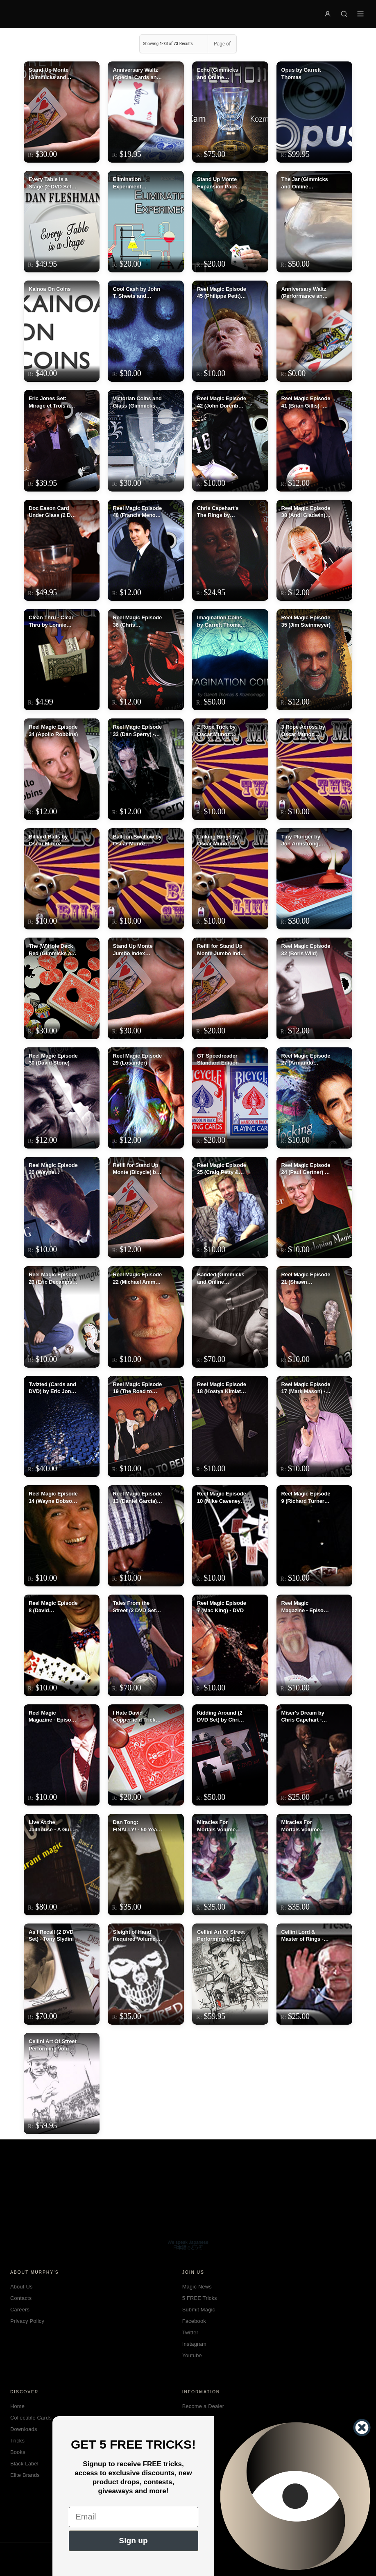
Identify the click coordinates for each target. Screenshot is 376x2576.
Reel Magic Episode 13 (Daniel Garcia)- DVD (137, 1497)
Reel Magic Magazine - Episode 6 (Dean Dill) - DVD (305, 1607)
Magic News (197, 2287)
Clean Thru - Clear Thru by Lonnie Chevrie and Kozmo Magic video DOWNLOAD (53, 621)
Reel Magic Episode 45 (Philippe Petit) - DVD (221, 293)
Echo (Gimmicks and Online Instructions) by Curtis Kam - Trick (219, 74)
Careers (19, 2309)
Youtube (192, 2355)
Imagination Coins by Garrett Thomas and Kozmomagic (220, 621)
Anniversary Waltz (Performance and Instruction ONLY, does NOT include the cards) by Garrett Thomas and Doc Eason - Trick (303, 293)
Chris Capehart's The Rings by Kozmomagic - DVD (221, 512)
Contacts (21, 2298)
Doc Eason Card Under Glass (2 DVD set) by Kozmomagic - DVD (53, 512)
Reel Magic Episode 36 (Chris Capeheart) (137, 621)
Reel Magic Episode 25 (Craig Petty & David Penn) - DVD (221, 1169)
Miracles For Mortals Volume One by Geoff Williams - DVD (216, 1826)
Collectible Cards (31, 2418)
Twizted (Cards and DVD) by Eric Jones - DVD (53, 1388)
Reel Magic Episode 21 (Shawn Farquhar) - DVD (306, 1278)
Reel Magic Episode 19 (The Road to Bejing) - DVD (137, 1388)
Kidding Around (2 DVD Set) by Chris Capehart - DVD (219, 1717)
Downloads (23, 2429)
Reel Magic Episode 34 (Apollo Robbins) (53, 730)
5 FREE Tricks (199, 2298)
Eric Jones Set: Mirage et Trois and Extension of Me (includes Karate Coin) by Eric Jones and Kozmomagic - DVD (53, 402)
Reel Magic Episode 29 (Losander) (137, 1059)
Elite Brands (25, 2475)
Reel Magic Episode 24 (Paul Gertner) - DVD (306, 1169)
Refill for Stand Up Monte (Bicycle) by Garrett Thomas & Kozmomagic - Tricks (136, 1169)
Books (17, 2452)
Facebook (194, 2321)
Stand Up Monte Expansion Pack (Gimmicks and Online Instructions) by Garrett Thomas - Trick (222, 183)
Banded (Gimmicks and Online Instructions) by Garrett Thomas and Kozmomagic (221, 1278)
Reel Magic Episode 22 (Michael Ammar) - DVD (137, 1278)
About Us (21, 2287)
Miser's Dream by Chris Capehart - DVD (302, 1717)
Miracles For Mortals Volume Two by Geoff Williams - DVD (300, 1826)
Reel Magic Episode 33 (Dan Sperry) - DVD (137, 731)
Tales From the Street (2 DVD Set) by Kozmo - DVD (135, 1607)
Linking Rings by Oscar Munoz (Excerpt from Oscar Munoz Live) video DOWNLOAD (220, 840)
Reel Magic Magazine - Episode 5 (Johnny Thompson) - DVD (53, 1717)
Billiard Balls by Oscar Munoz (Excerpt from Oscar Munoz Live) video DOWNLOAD (52, 840)
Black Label (24, 2463)
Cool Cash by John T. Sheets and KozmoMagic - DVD (137, 293)
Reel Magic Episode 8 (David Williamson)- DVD (53, 1607)
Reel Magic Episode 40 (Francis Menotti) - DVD (137, 512)
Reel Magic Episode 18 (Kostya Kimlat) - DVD (221, 1388)
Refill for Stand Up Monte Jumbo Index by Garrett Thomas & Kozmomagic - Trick (221, 950)
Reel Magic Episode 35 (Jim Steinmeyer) (306, 621)
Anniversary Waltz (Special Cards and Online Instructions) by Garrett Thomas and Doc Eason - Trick (137, 74)
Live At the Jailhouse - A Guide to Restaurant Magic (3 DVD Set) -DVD (53, 1826)
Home (17, 2406)
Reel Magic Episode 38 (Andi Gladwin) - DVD (306, 512)
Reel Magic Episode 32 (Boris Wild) (306, 949)
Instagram (194, 2344)
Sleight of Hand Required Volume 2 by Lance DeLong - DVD (136, 1936)
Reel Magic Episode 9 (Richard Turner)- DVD (306, 1497)
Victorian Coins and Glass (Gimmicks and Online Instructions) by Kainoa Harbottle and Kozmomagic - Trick (137, 402)
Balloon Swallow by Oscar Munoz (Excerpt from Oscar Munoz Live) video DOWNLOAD (137, 840)
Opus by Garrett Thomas (301, 73)
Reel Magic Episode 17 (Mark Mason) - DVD (306, 1388)
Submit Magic (198, 2309)
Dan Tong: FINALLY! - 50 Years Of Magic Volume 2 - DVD (137, 1826)
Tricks (17, 2441)
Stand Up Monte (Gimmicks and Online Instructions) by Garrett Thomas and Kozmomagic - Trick (53, 74)
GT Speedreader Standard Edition (218, 1059)
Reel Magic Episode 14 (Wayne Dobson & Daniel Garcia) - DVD (53, 1497)
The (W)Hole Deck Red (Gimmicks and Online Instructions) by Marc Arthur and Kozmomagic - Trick (53, 950)
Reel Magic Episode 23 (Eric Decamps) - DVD (53, 1278)
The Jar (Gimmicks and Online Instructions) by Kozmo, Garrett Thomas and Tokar (304, 183)
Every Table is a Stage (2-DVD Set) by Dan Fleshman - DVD (52, 183)
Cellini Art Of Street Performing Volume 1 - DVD (53, 2045)
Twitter (190, 2332)
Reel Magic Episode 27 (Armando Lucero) (306, 1060)
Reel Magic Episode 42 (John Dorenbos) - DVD (221, 402)
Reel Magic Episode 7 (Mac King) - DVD (221, 1606)
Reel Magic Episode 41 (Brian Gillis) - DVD (306, 402)
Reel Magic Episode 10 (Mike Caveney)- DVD (221, 1497)
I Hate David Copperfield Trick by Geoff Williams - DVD (136, 1717)
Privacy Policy (27, 2321)
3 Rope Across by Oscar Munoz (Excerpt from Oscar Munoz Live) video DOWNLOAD (304, 731)
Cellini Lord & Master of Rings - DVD (302, 1936)
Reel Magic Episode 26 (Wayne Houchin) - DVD (53, 1169)
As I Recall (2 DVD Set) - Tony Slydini (51, 1935)
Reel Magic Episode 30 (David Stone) (53, 1059)
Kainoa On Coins (50, 289)
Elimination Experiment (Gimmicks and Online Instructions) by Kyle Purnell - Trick (137, 183)
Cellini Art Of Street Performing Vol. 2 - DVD (221, 1936)
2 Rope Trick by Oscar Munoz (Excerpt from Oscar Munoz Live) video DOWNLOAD (220, 731)
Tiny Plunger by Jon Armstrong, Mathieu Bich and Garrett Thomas (303, 840)
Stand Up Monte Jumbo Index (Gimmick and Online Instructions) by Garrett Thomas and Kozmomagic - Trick (137, 950)
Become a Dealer (203, 2406)
